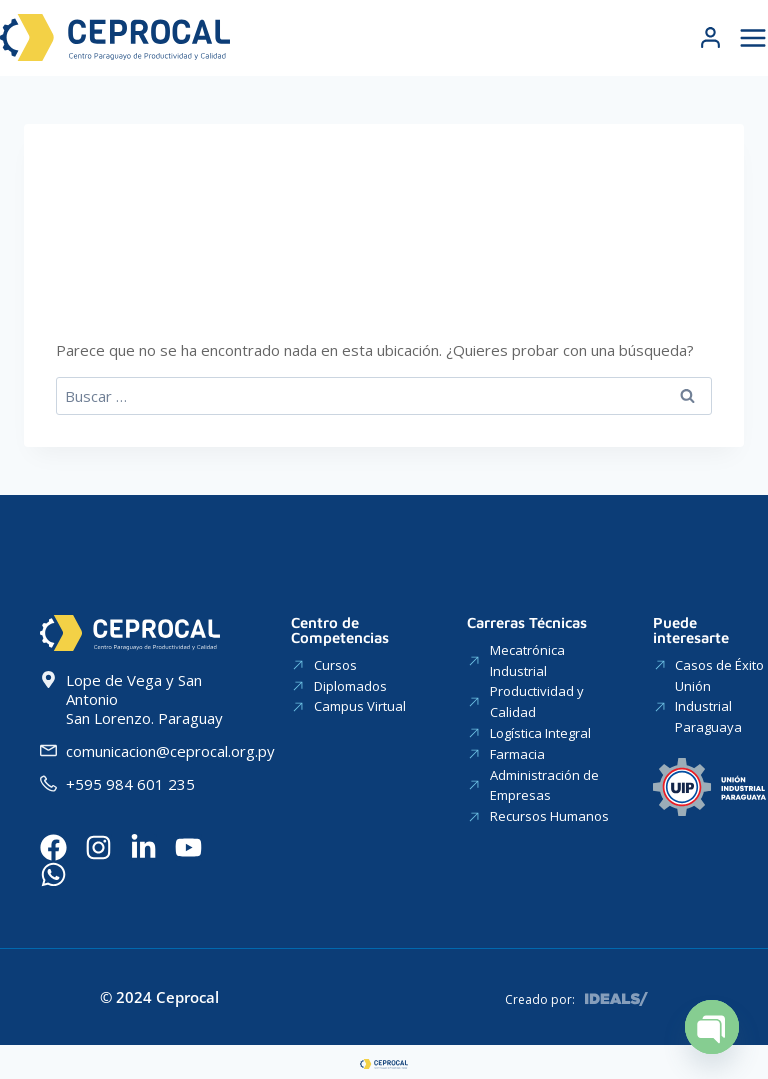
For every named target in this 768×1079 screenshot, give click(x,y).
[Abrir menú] (750, 37)
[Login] (710, 37)
